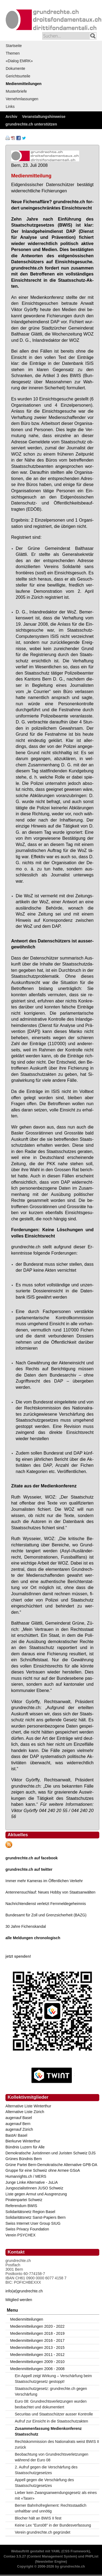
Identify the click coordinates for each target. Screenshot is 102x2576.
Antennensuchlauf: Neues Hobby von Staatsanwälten (50, 1892)
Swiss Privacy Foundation (27, 2229)
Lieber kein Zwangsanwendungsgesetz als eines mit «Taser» (56, 2495)
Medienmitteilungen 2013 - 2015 (37, 2347)
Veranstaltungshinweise (44, 116)
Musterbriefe (16, 91)
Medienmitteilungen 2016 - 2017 (37, 2340)
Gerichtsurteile (18, 76)
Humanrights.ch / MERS (25, 2176)
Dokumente (15, 68)
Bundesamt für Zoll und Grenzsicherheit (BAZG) (45, 1915)
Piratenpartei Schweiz (23, 2200)
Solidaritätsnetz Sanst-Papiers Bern (35, 2217)
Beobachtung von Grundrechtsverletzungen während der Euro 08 (51, 2457)
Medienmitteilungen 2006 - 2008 (37, 2369)
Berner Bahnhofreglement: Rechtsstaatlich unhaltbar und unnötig (50, 2508)
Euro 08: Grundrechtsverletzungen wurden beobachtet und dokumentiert (51, 2404)
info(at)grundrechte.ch (24, 2291)
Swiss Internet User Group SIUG (32, 2223)
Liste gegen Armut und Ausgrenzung (36, 2194)
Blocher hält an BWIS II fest (38, 2518)
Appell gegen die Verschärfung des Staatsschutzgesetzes (44, 2483)
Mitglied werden (18, 2300)
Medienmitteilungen (23, 84)
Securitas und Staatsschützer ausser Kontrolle (54, 2414)
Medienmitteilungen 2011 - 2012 (37, 2354)
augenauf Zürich (19, 2129)
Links (10, 106)
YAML (55, 2551)
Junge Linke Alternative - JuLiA (31, 2182)
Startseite (14, 45)
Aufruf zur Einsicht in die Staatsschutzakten (51, 2421)
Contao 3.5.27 (15, 2556)
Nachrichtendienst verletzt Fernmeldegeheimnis (45, 1903)
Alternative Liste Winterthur (28, 2106)
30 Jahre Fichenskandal (25, 1926)
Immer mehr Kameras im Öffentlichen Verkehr (44, 1881)
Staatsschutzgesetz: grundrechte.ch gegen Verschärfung (51, 2391)
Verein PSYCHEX (20, 2235)
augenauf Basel (18, 2118)
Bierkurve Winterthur (22, 2141)
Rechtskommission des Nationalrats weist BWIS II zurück (57, 2444)
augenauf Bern (17, 2123)
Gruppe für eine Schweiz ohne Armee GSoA (42, 2170)
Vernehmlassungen (22, 99)
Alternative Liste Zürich (24, 2112)
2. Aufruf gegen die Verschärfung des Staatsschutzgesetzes (46, 2470)
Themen (13, 53)
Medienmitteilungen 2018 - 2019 (37, 2333)
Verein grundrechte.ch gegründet (42, 2532)
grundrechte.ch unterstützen (31, 124)
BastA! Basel (16, 2135)
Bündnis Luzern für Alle (25, 2147)
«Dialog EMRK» (19, 61)
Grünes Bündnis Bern (23, 2159)
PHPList (91, 2556)
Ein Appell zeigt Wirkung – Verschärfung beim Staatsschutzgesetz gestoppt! (53, 2379)
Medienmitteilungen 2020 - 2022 (37, 2326)
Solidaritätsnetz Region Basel (30, 2212)
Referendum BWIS (21, 2206)
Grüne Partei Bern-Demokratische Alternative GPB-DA (51, 2165)
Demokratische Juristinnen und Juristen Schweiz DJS (50, 2153)
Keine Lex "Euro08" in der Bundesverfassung (53, 2525)
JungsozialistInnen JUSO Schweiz (34, 2188)
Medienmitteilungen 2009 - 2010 (37, 2361)
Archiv (11, 116)
